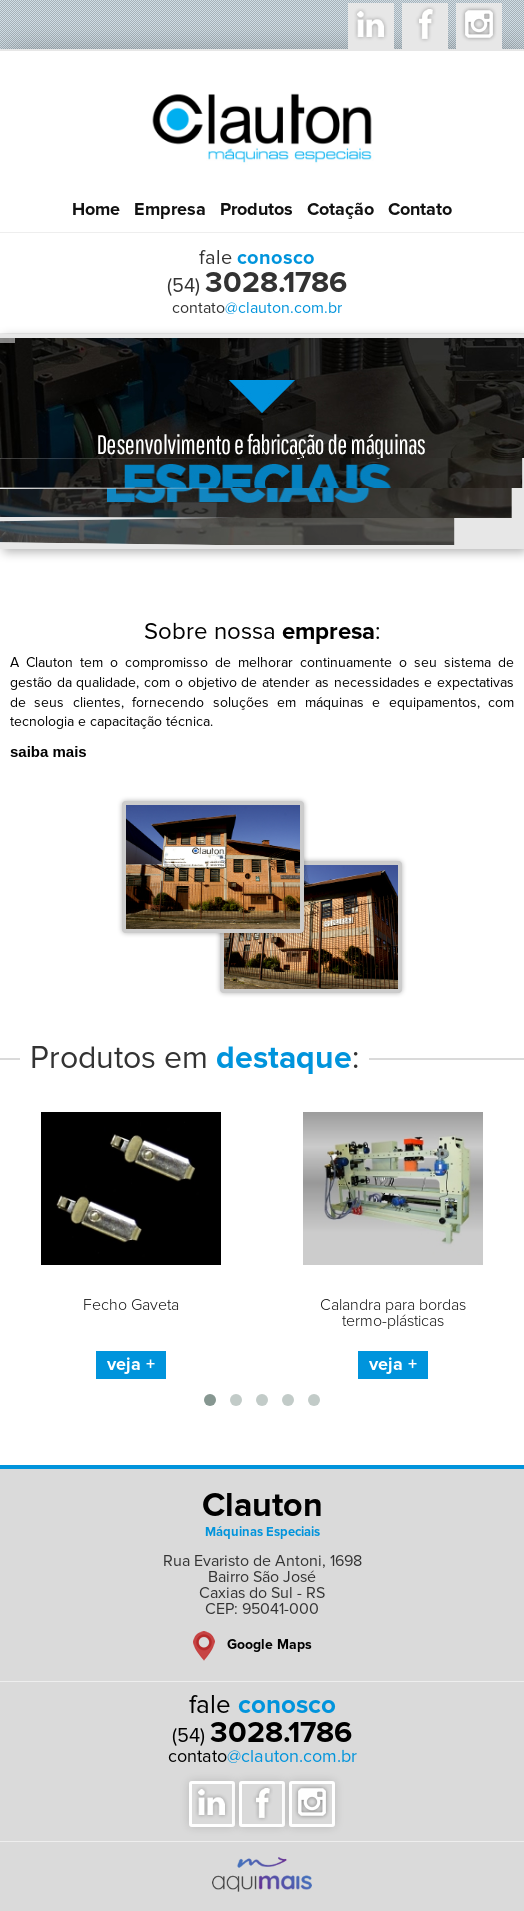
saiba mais (48, 751)
